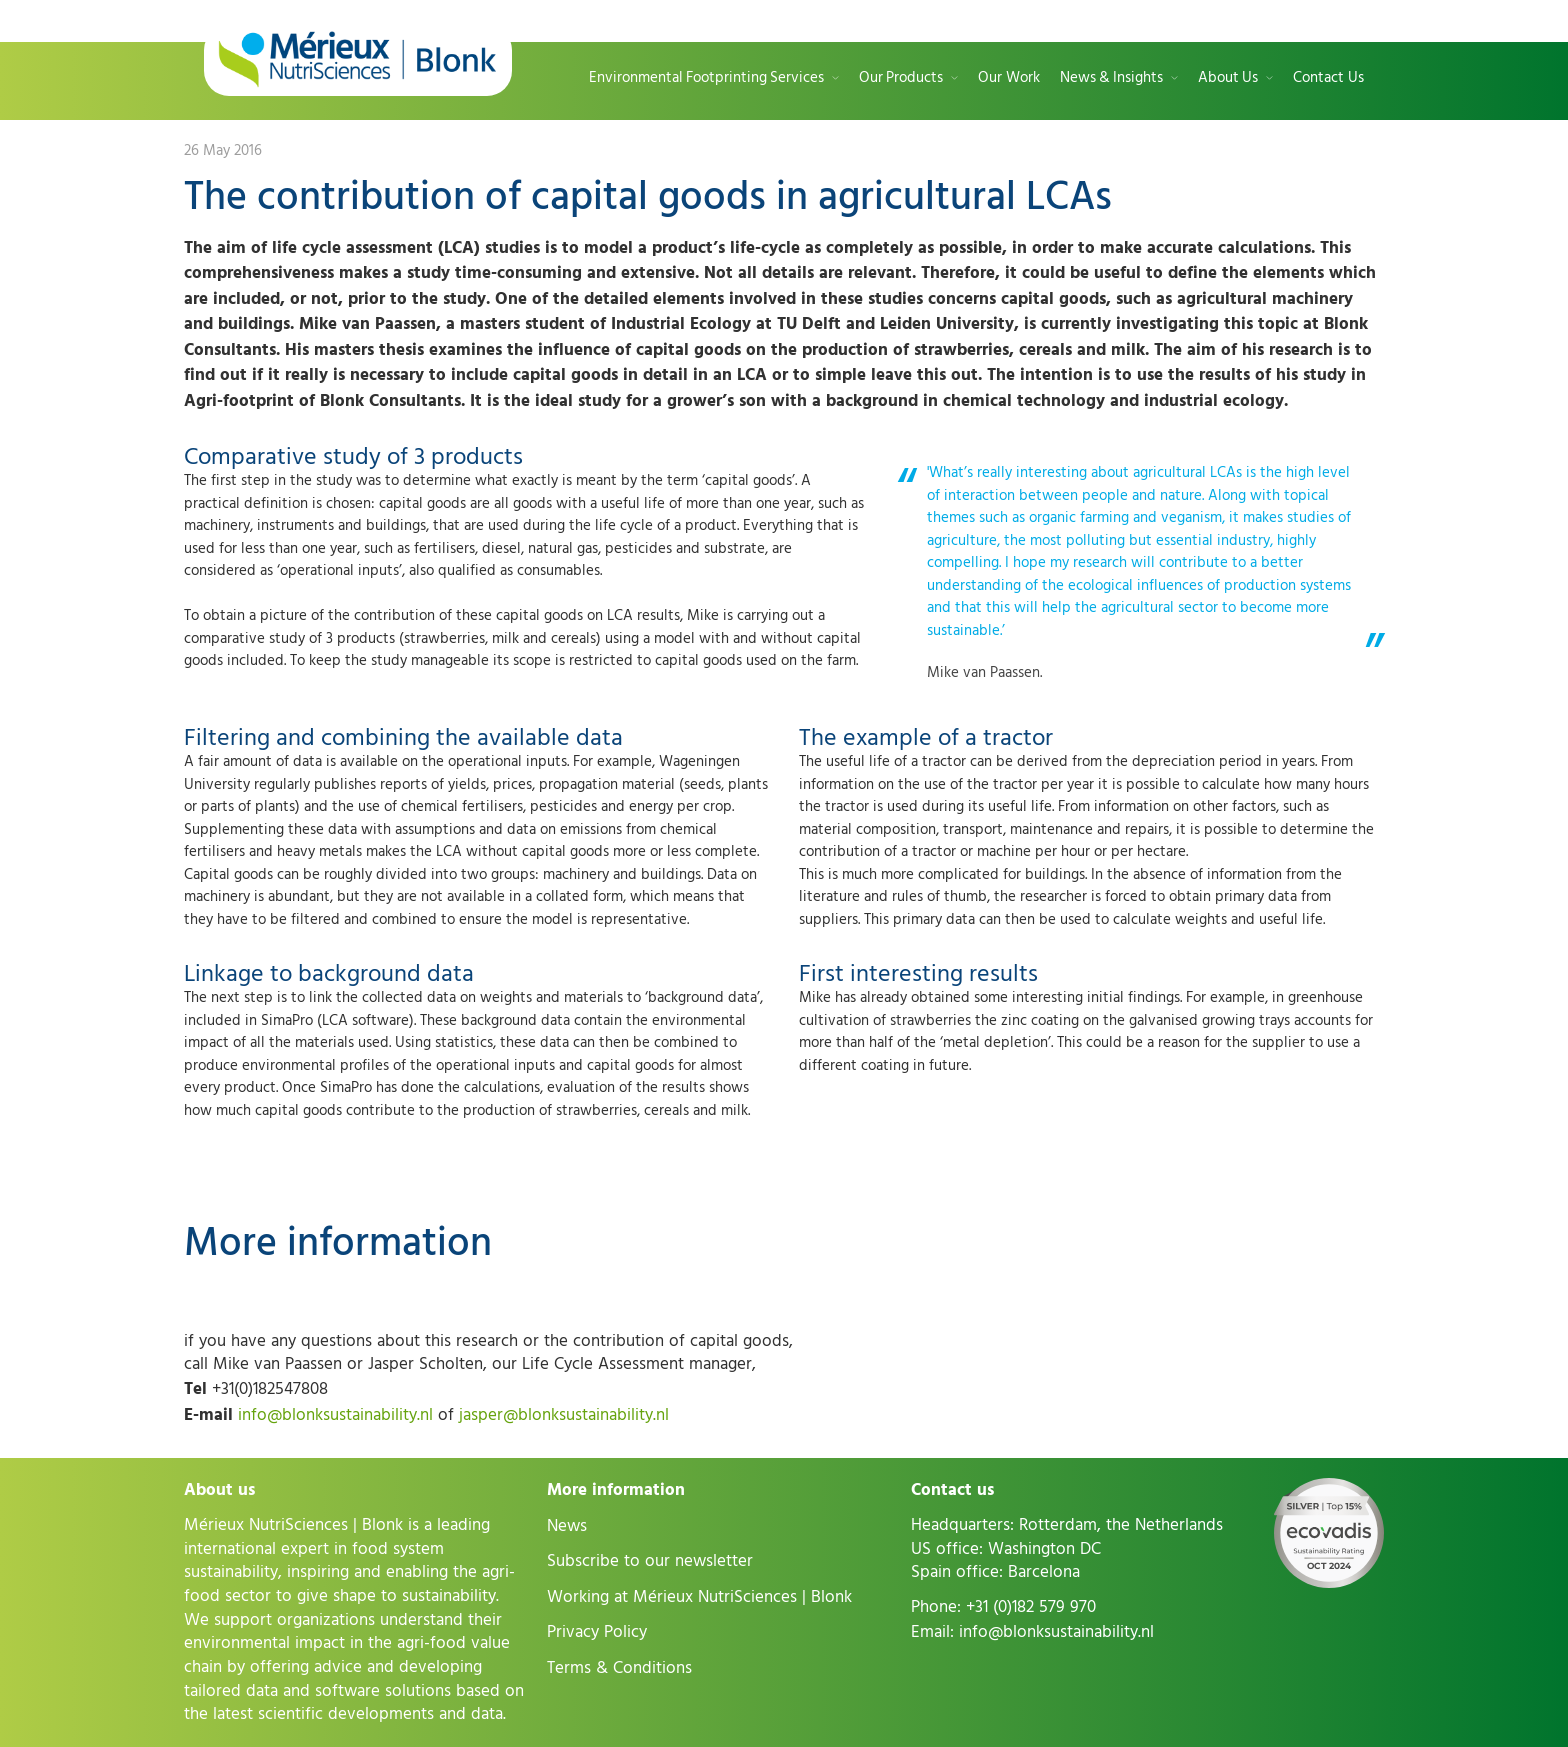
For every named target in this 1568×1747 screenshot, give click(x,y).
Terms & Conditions (619, 1668)
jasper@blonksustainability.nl (564, 1415)
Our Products (901, 78)
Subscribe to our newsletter (650, 1561)
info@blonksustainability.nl (335, 1415)
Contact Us (1328, 78)
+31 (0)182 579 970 (1031, 1607)
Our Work (1009, 78)
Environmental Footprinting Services (706, 78)
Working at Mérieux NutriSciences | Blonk (699, 1597)
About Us (1228, 78)
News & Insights (1111, 78)
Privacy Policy (597, 1632)
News (567, 1526)
